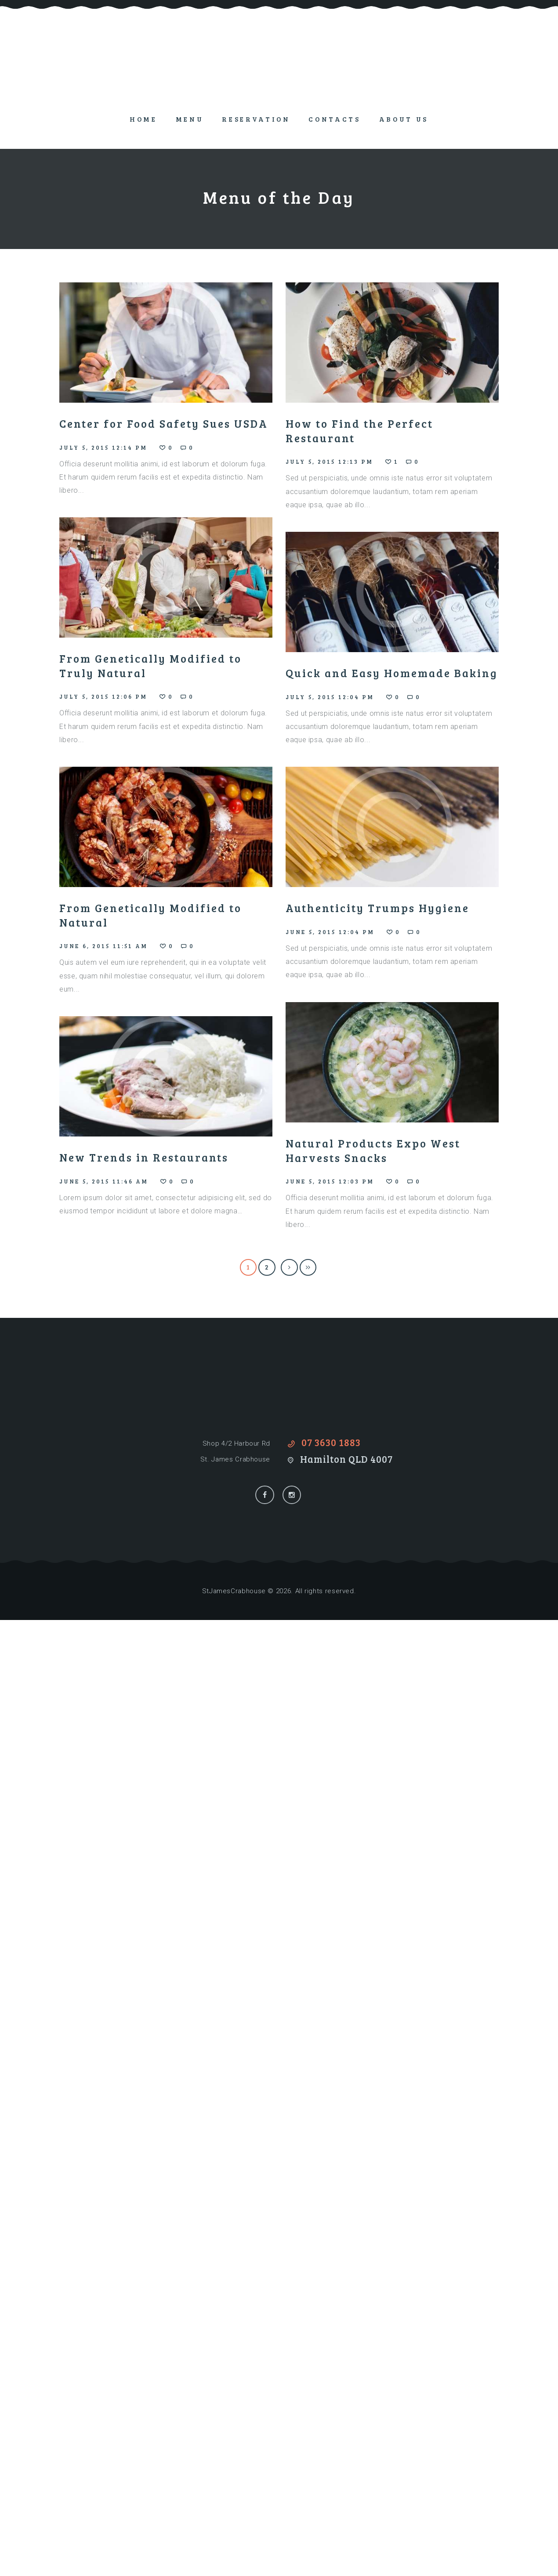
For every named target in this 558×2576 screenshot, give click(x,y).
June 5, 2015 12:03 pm (330, 1181)
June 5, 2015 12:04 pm (330, 932)
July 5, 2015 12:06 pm (103, 696)
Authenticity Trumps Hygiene (377, 907)
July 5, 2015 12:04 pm (330, 697)
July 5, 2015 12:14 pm (103, 447)
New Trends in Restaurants (143, 1157)
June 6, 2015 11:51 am (103, 946)
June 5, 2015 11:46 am (104, 1181)
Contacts (334, 119)
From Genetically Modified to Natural (150, 915)
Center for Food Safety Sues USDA (163, 423)
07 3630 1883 (331, 1442)
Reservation (256, 119)
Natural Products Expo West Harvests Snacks (373, 1150)
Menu (190, 119)
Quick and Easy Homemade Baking (392, 672)
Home (143, 119)
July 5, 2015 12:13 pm (329, 461)
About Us (403, 119)
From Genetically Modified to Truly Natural (150, 665)
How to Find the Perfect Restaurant (359, 430)
